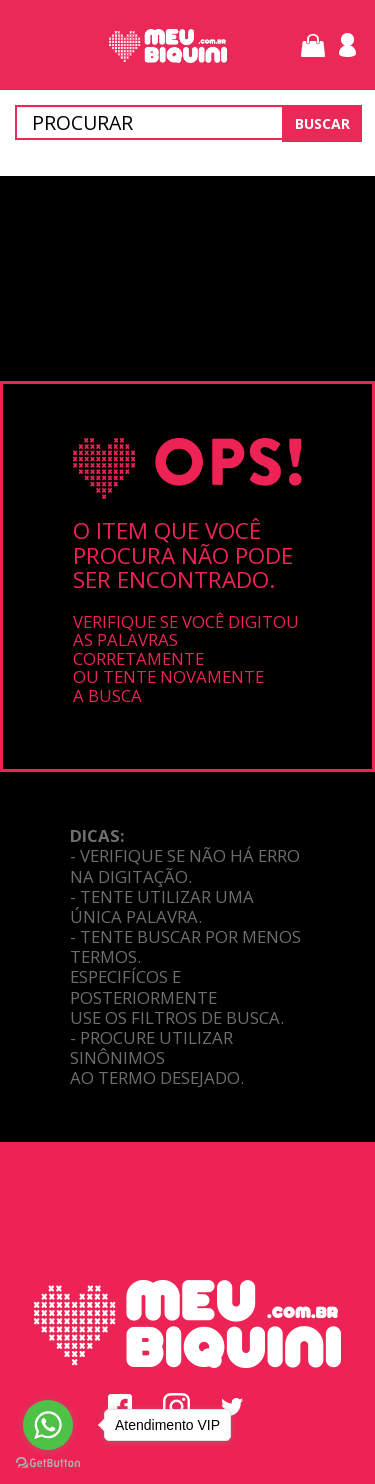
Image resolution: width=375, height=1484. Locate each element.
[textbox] (187, 122)
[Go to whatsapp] (48, 1425)
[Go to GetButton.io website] (48, 1463)
